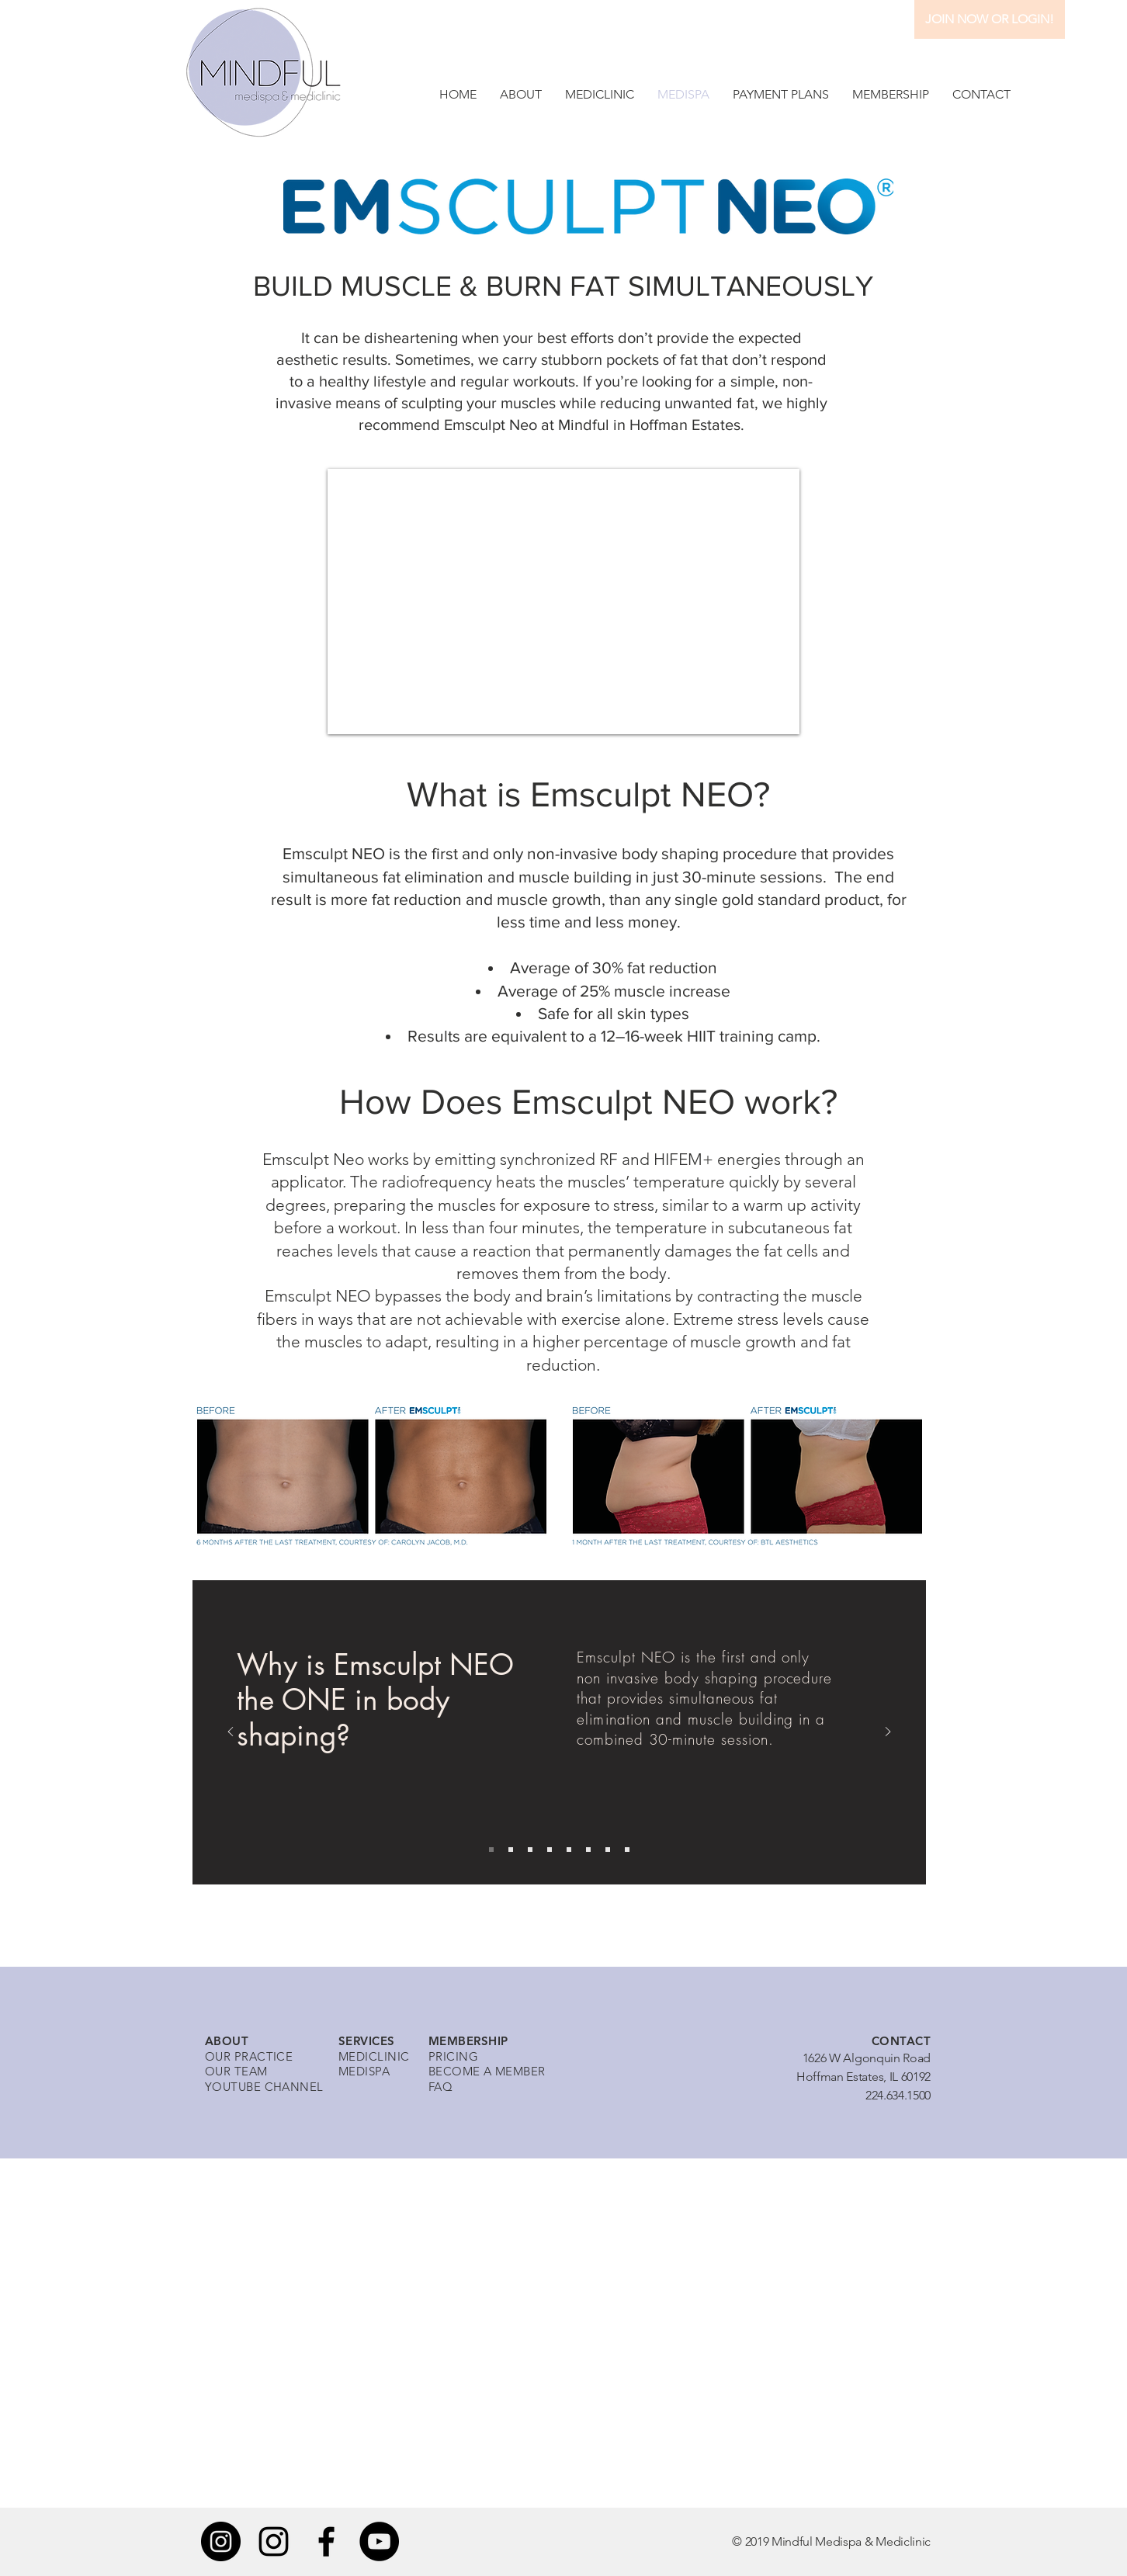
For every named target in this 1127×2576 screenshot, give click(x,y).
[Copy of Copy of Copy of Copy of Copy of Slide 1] (627, 1849)
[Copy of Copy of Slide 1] (569, 1849)
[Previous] (230, 1732)
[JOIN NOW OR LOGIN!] (989, 19)
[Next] (887, 1732)
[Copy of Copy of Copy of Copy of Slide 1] (607, 1849)
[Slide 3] (530, 1849)
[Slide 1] (491, 1849)
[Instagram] (221, 2541)
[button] (520, 94)
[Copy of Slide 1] (549, 1849)
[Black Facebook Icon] (326, 2541)
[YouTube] (379, 2541)
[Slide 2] (510, 1849)
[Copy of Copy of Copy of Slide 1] (588, 1849)
